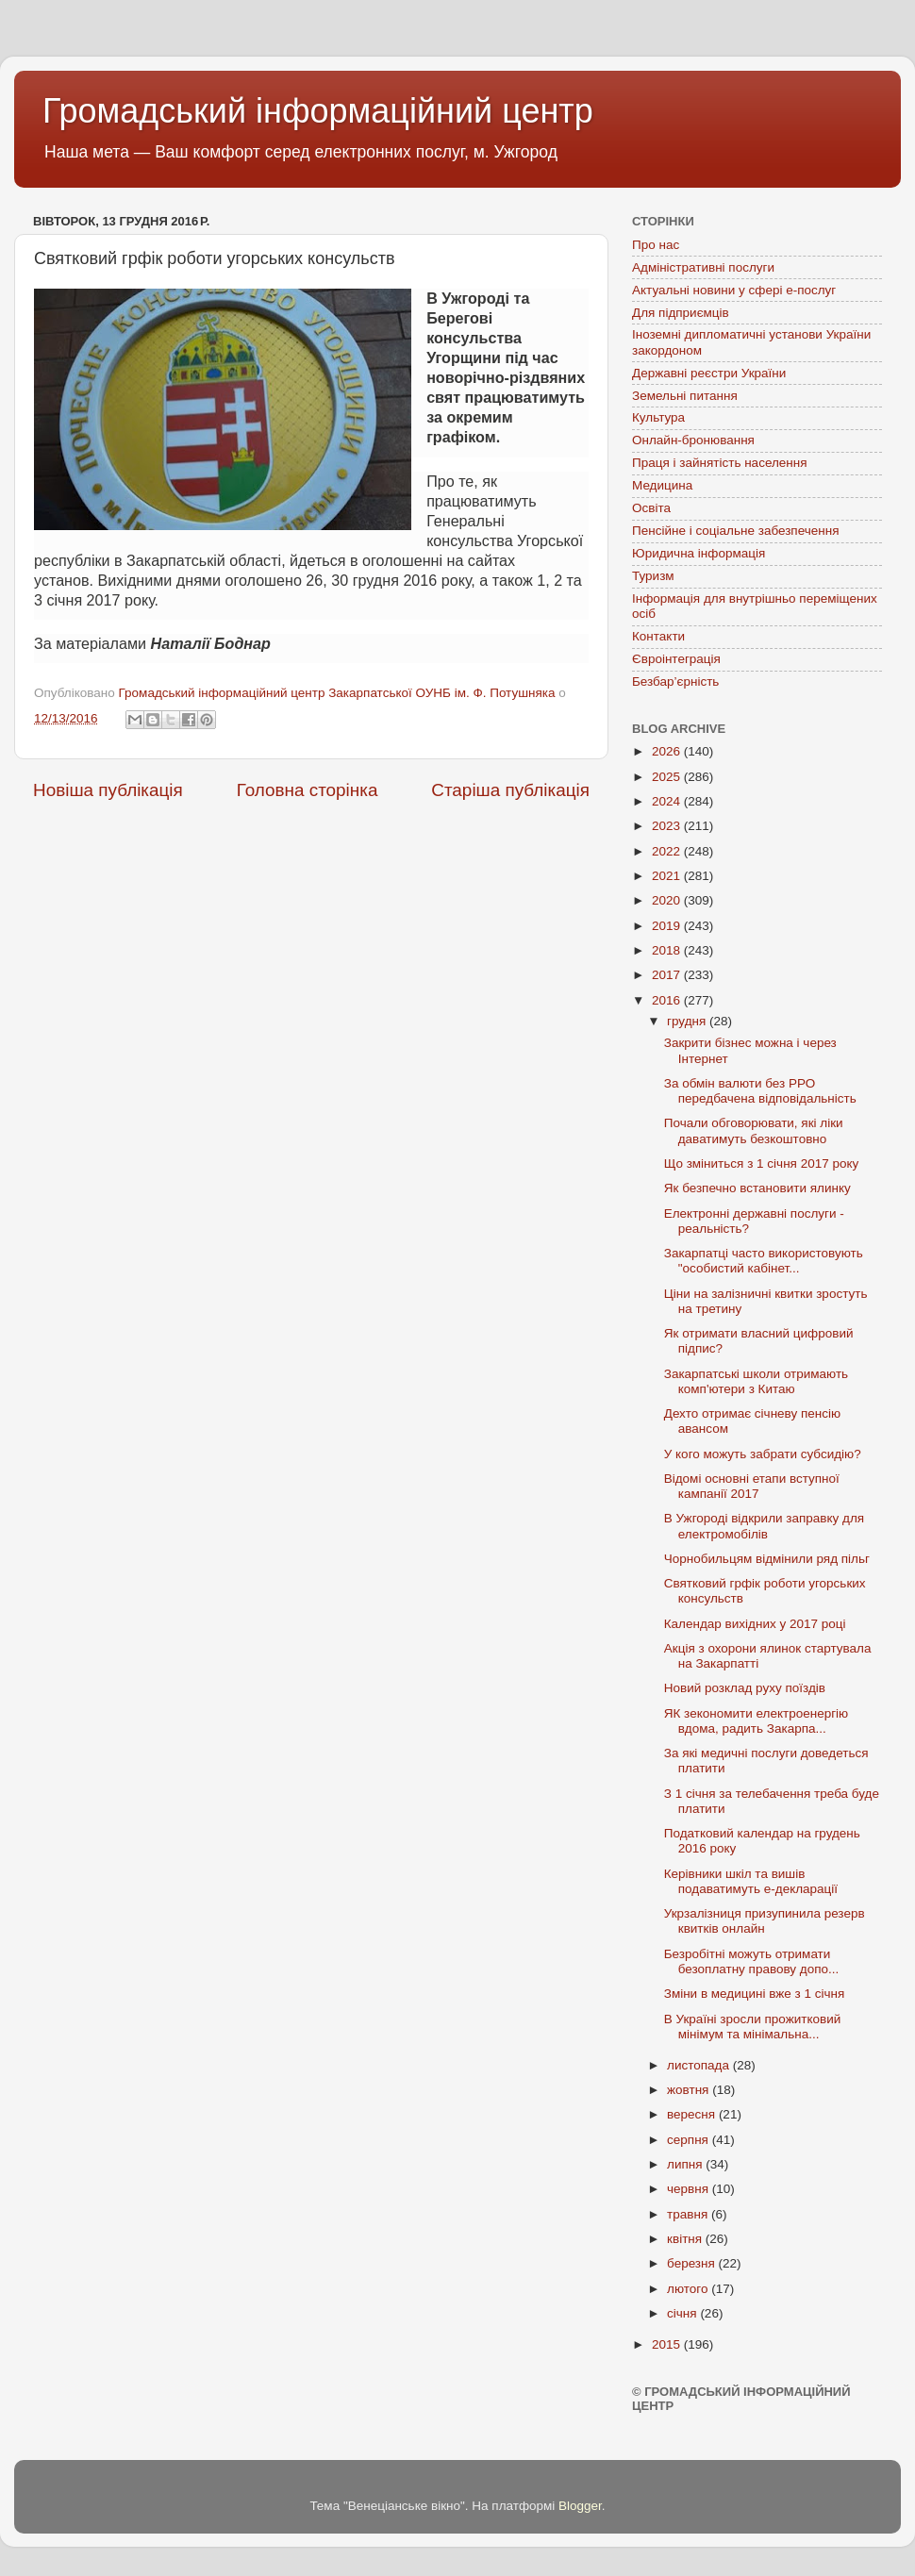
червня (689, 2189)
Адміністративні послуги (703, 267)
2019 (668, 926)
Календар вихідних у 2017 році (755, 1624)
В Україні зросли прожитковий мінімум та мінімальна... (752, 2026)
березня (693, 2263)
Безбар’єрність (675, 681)
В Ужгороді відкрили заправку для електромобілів (764, 1525)
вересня (693, 2114)
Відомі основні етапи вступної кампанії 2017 (752, 1486)
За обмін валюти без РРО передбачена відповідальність (760, 1090)
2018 (668, 950)
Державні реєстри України (709, 373)
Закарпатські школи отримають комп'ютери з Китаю (756, 1381)
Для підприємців (680, 313)
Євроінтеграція (676, 659)
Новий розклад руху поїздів (744, 1688)
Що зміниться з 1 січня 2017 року (761, 1163)
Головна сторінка (307, 790)
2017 (668, 975)
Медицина (662, 485)
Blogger (580, 2506)
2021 (668, 876)
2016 (668, 1000)
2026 (668, 751)
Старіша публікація (510, 790)
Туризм (653, 576)
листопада (700, 2065)
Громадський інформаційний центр (317, 110)
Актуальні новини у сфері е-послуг (734, 290)
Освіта (651, 508)
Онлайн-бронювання (693, 440)
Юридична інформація (698, 553)
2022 (668, 851)
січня (683, 2313)
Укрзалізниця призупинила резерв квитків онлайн (764, 1921)
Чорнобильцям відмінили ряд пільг (767, 1559)
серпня (689, 2140)
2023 (668, 826)
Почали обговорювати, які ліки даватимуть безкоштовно (753, 1130)
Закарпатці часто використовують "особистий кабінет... (763, 1260)
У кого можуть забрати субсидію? (762, 1454)
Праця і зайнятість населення (719, 463)
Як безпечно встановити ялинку (757, 1188)
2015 (668, 2344)
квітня (686, 2239)
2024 (668, 801)
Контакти (658, 636)
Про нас (655, 245)
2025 (668, 777)
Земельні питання (685, 396)
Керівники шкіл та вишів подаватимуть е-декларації (751, 1881)
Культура (658, 417)
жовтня (689, 2090)
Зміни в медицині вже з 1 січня (754, 1993)
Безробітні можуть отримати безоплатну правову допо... (752, 1961)
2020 (668, 900)
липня (686, 2164)
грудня (688, 1021)
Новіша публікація (108, 790)
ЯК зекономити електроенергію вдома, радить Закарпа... (756, 1721)
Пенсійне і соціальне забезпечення (736, 531)
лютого (689, 2289)
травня (689, 2214)
